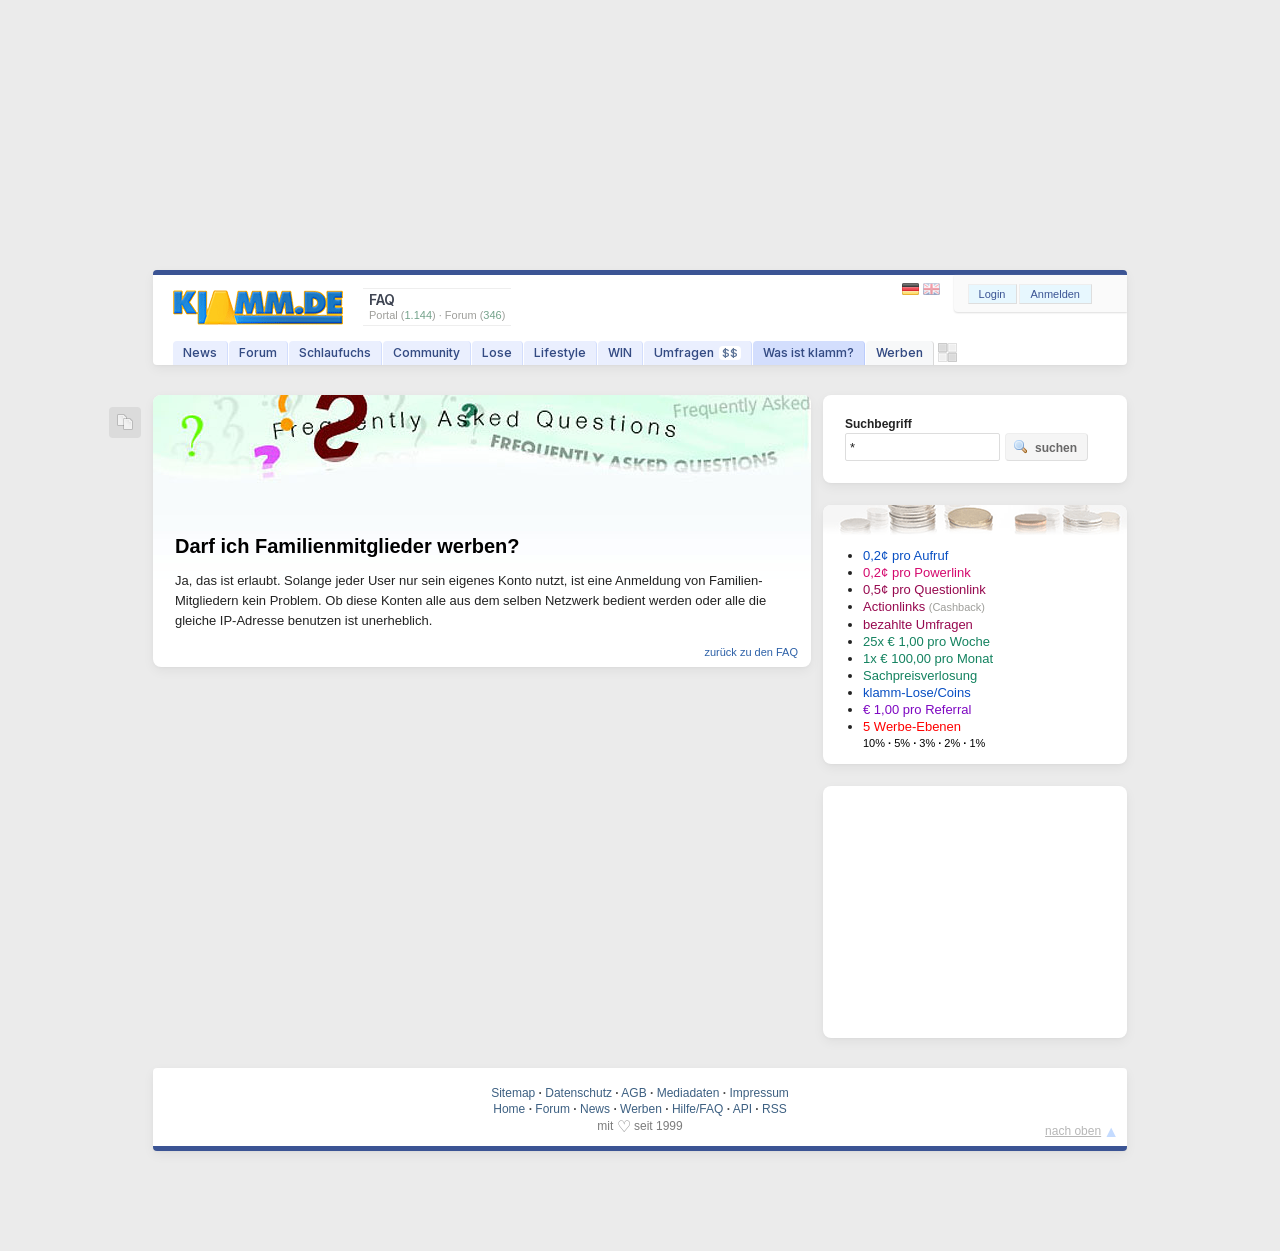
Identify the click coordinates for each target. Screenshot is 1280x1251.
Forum (258, 352)
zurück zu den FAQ (751, 652)
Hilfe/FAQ (697, 1109)
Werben (899, 352)
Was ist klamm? (808, 352)
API (742, 1109)
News (200, 352)
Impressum (758, 1093)
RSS (774, 1109)
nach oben (1073, 1131)
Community (426, 352)
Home (509, 1109)
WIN (620, 352)
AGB (633, 1093)
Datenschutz (578, 1093)
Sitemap (513, 1093)
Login (992, 294)
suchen (1045, 447)
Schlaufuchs (335, 352)
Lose (497, 352)
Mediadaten (688, 1093)
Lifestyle (560, 352)
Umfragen (697, 352)
